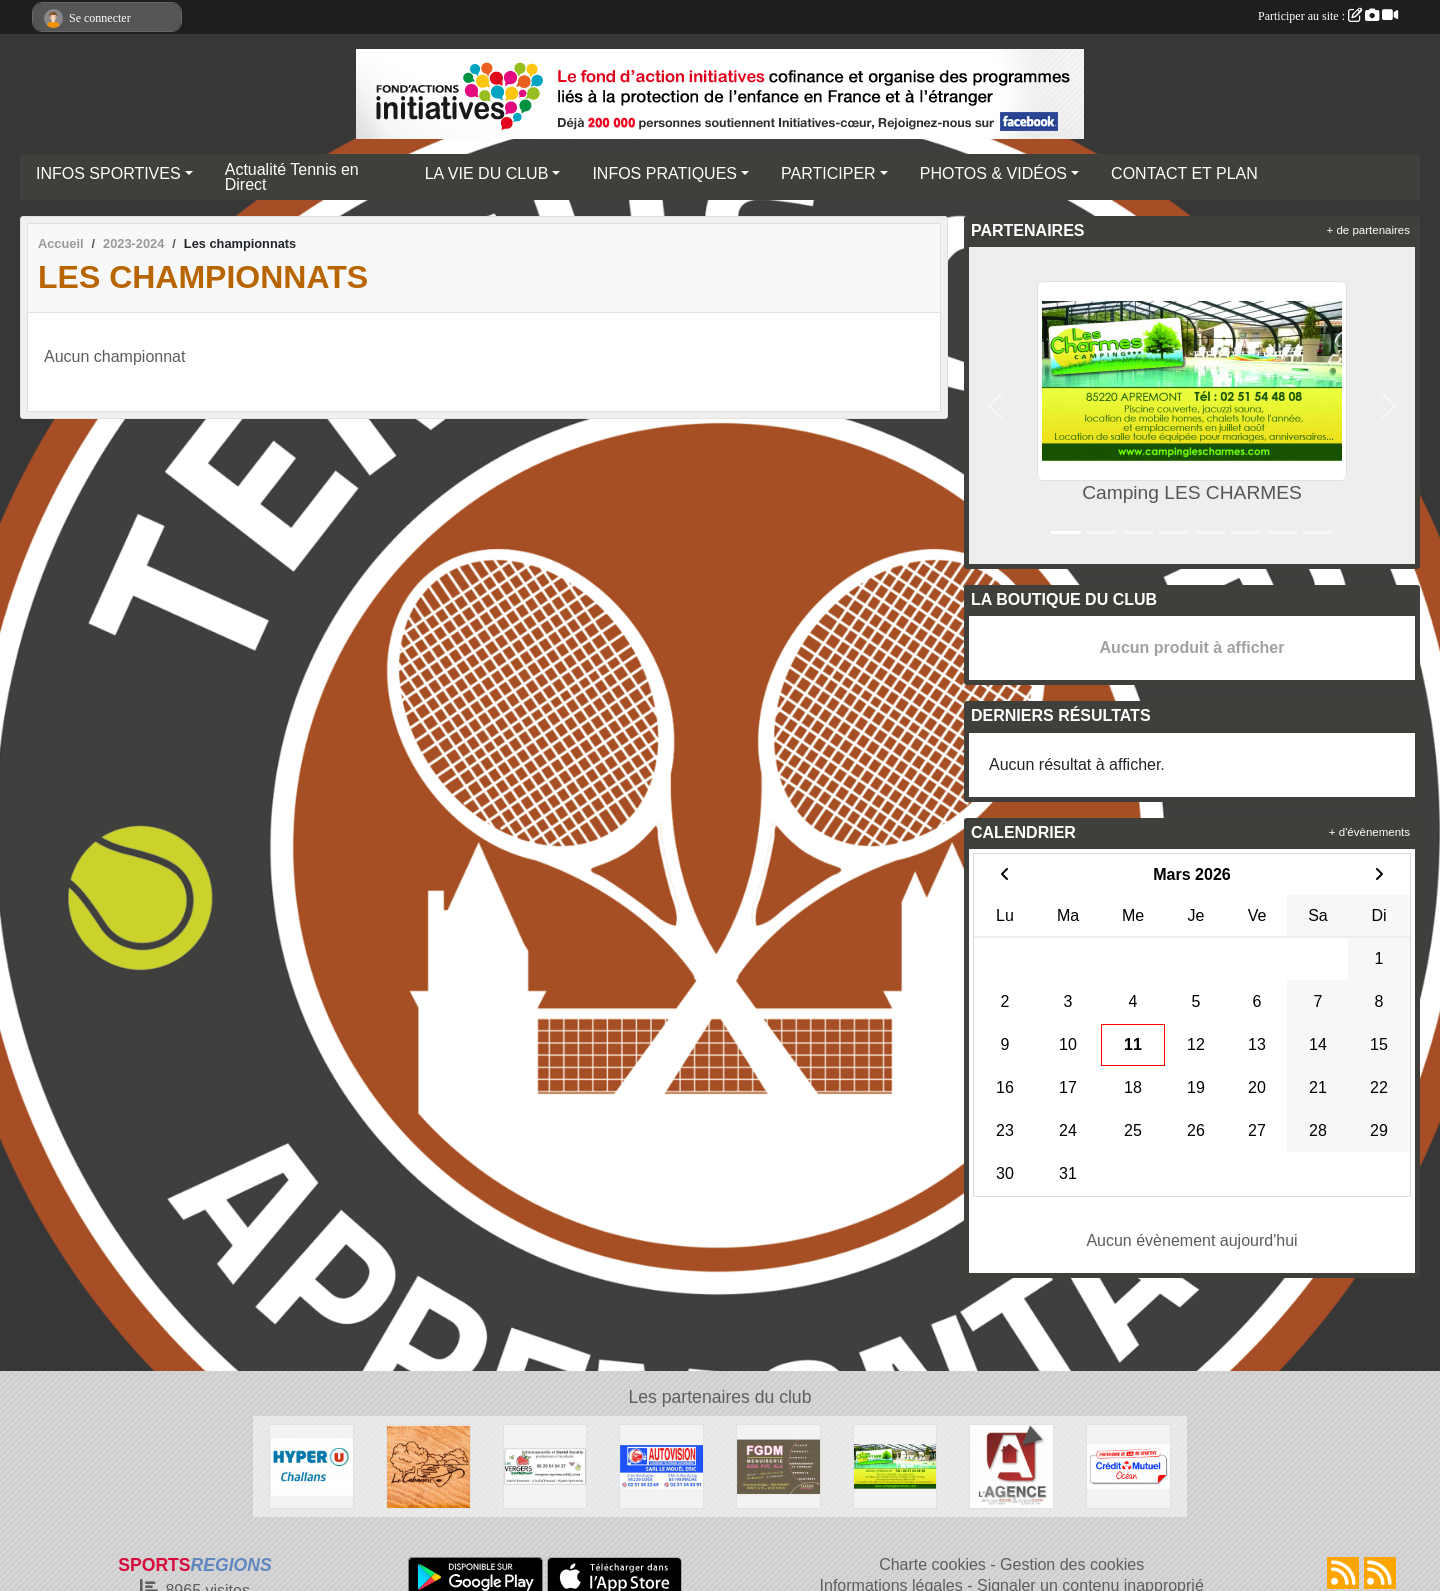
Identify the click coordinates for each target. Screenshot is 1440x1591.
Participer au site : (1328, 16)
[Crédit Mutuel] (1128, 1465)
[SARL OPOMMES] (545, 1465)
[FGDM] (778, 1465)
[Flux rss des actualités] (1343, 1573)
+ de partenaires (1368, 230)
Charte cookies (932, 1564)
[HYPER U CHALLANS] (311, 1465)
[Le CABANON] (428, 1465)
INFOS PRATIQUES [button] (664, 173)
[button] (995, 405)
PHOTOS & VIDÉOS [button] (993, 173)
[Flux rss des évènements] (1380, 1573)
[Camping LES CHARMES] (895, 1465)
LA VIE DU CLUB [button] (487, 173)
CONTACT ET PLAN (1184, 173)
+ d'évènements (1369, 832)
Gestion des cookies (1072, 1564)
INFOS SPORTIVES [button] (108, 173)
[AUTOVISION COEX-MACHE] (661, 1465)
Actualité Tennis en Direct (292, 177)
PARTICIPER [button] (828, 173)
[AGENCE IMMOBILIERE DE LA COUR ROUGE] (1011, 1465)
